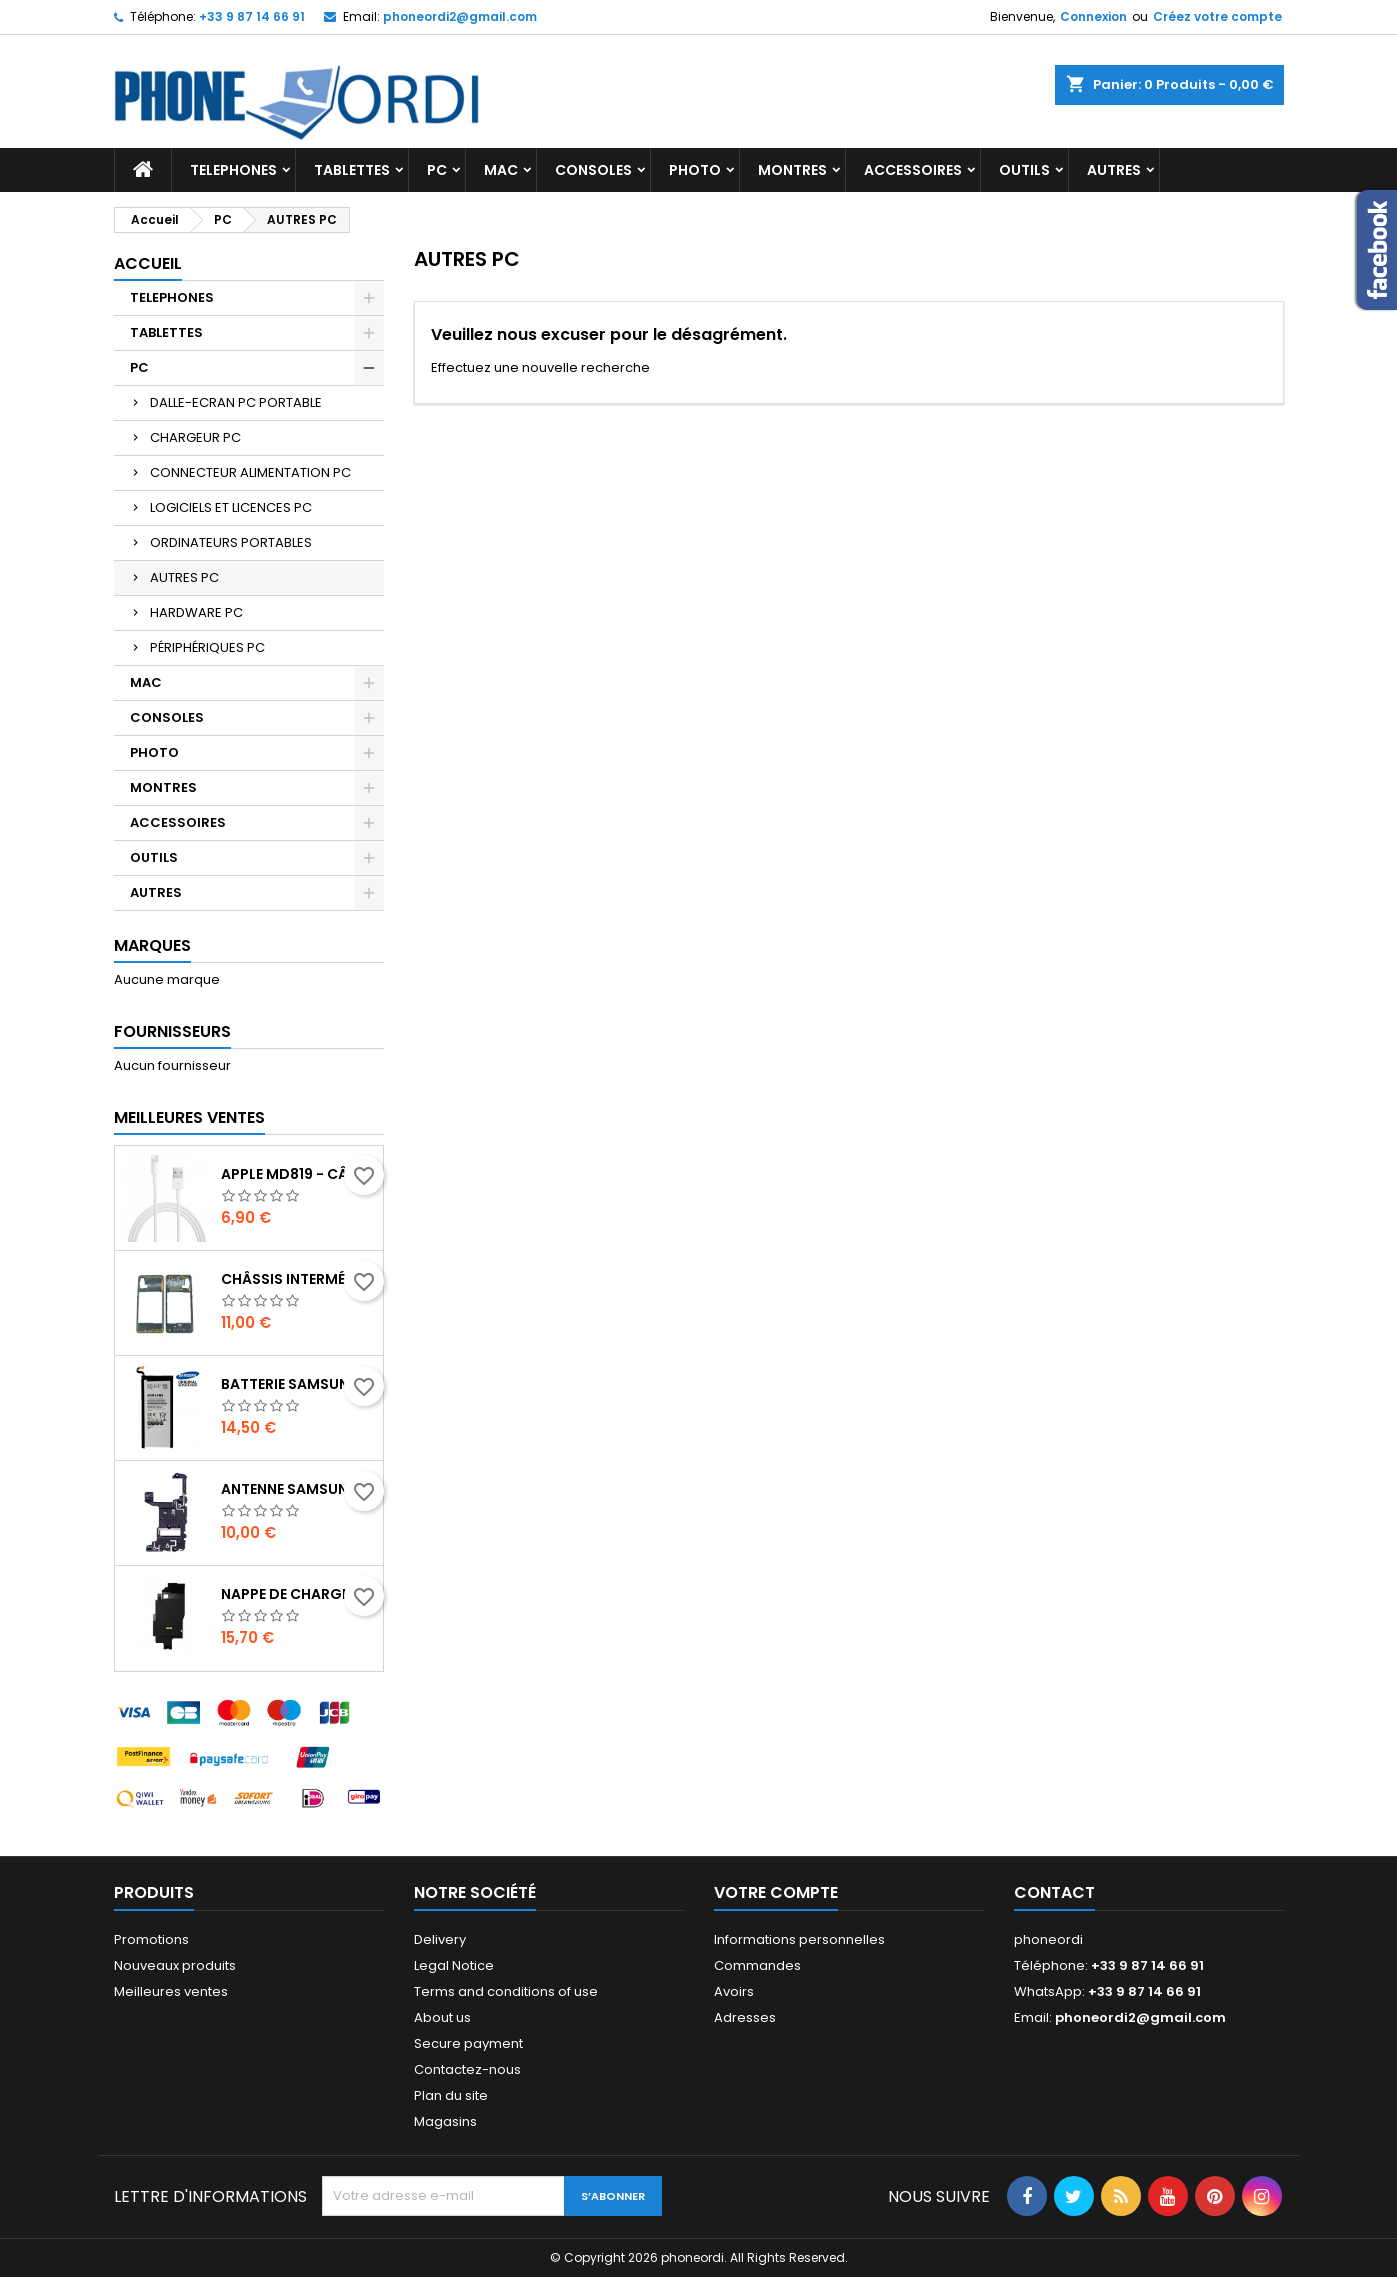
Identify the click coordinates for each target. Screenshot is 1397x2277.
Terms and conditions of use (506, 1991)
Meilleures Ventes (189, 1117)
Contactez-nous (467, 2069)
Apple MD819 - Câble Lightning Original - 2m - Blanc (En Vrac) (298, 1174)
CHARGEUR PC (195, 437)
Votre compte (776, 1892)
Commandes (757, 1965)
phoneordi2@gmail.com (460, 16)
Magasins (445, 2121)
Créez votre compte (1217, 16)
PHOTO (695, 170)
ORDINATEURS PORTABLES (231, 542)
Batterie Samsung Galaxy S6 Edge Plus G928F (298, 1384)
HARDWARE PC (196, 612)
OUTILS (1024, 170)
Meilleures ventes (171, 1991)
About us (442, 2017)
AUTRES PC (184, 577)
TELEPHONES (233, 170)
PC (437, 170)
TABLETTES (352, 170)
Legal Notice (454, 1965)
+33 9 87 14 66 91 (252, 16)
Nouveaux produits (175, 1965)
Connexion (1093, 16)
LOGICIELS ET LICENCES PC (231, 507)
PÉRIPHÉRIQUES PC (207, 647)
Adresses (745, 2017)
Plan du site (451, 2095)
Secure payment (468, 2043)
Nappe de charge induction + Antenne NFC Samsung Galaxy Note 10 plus (298, 1594)
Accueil (148, 263)
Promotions (151, 1939)
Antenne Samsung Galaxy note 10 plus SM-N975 (298, 1489)
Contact (1054, 1892)
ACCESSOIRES (913, 170)
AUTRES (1114, 170)
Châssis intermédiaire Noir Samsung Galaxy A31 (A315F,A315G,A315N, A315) (298, 1279)
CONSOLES (593, 170)
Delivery (440, 1939)
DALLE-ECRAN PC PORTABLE (236, 402)
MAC (501, 170)
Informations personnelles (799, 1939)
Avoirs (734, 1991)
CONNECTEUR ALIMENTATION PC (250, 472)
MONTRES (792, 170)
